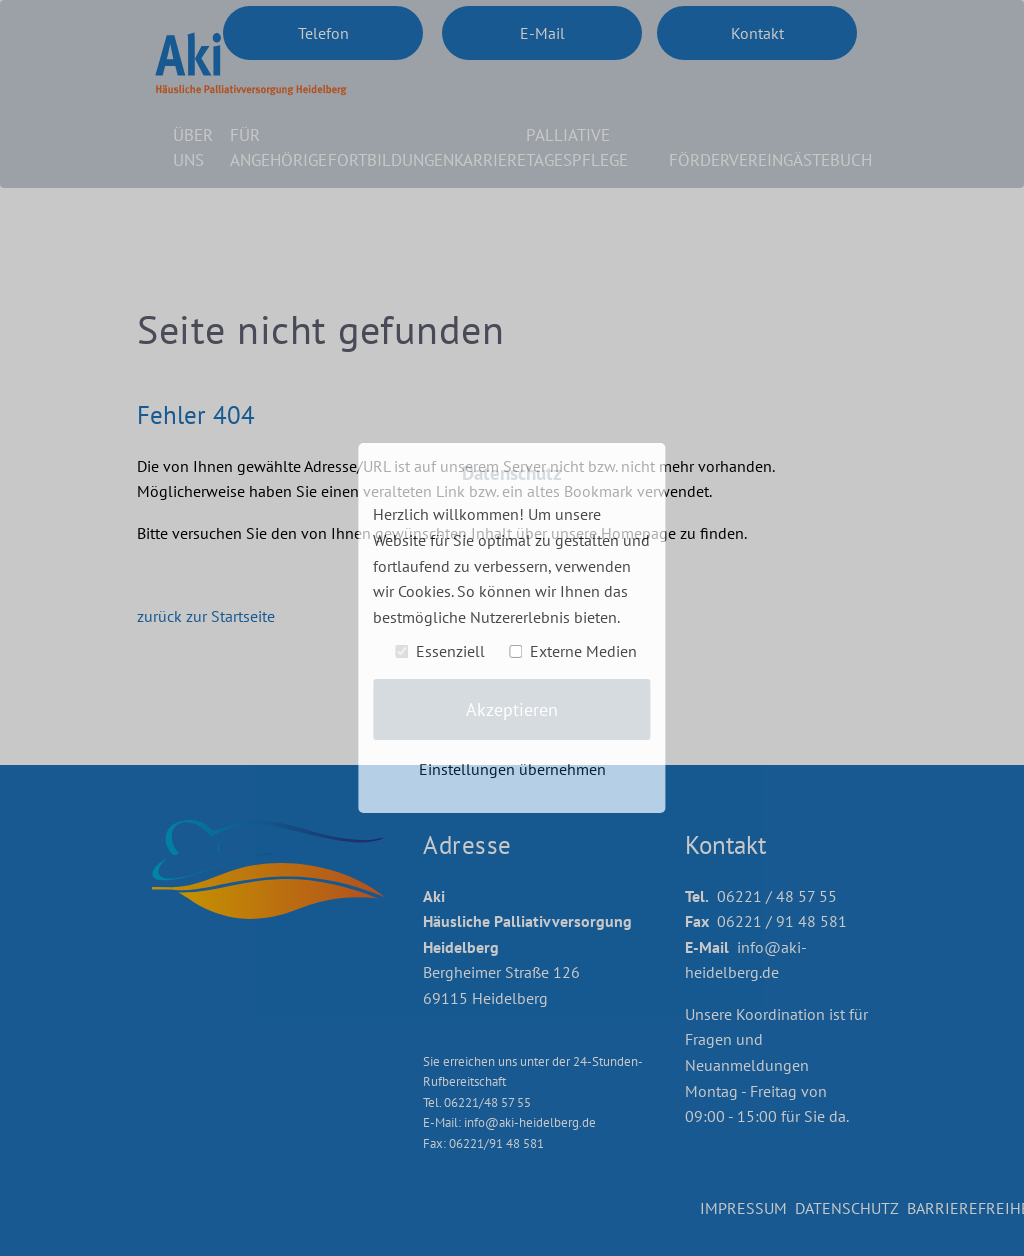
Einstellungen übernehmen (512, 768)
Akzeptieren (512, 709)
